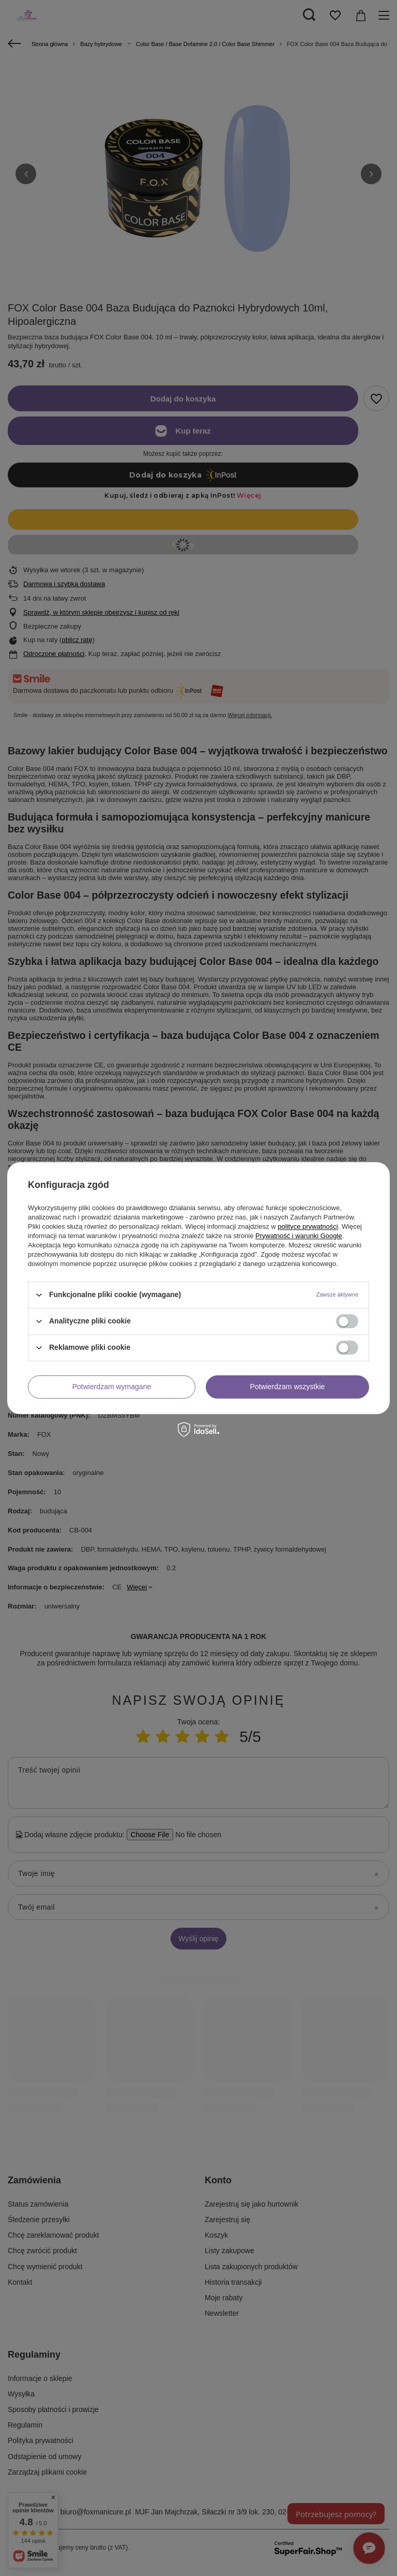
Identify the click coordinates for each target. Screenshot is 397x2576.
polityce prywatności (308, 1226)
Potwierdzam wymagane (111, 1386)
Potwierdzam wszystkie (287, 1386)
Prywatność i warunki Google (298, 1236)
